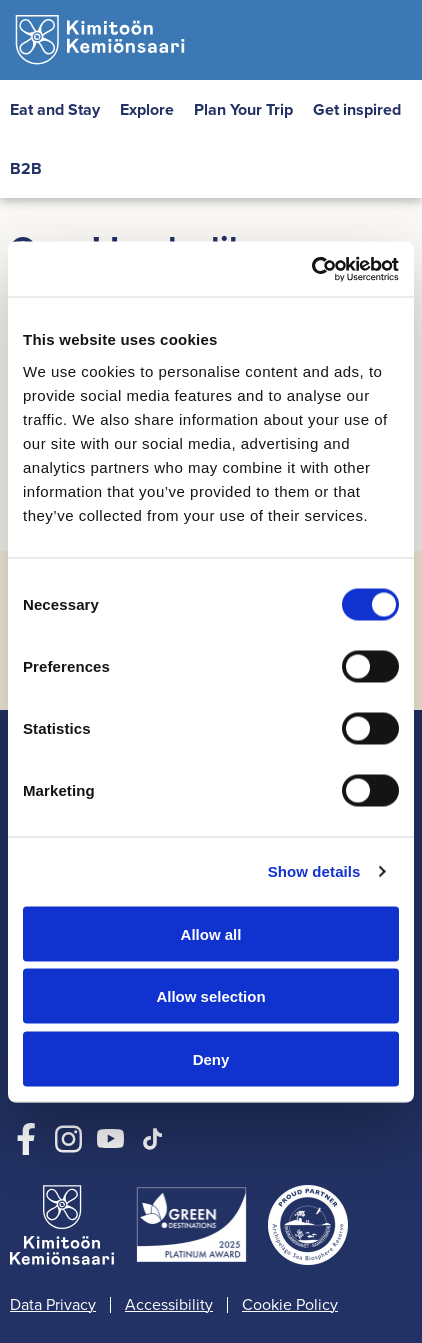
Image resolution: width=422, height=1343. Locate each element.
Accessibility (169, 1305)
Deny (211, 1058)
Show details (314, 871)
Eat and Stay (55, 109)
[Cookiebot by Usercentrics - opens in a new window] (311, 269)
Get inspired (357, 109)
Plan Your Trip (243, 109)
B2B (26, 168)
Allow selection (210, 996)
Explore (147, 109)
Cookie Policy (290, 1305)
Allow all (211, 933)
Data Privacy (53, 1305)
